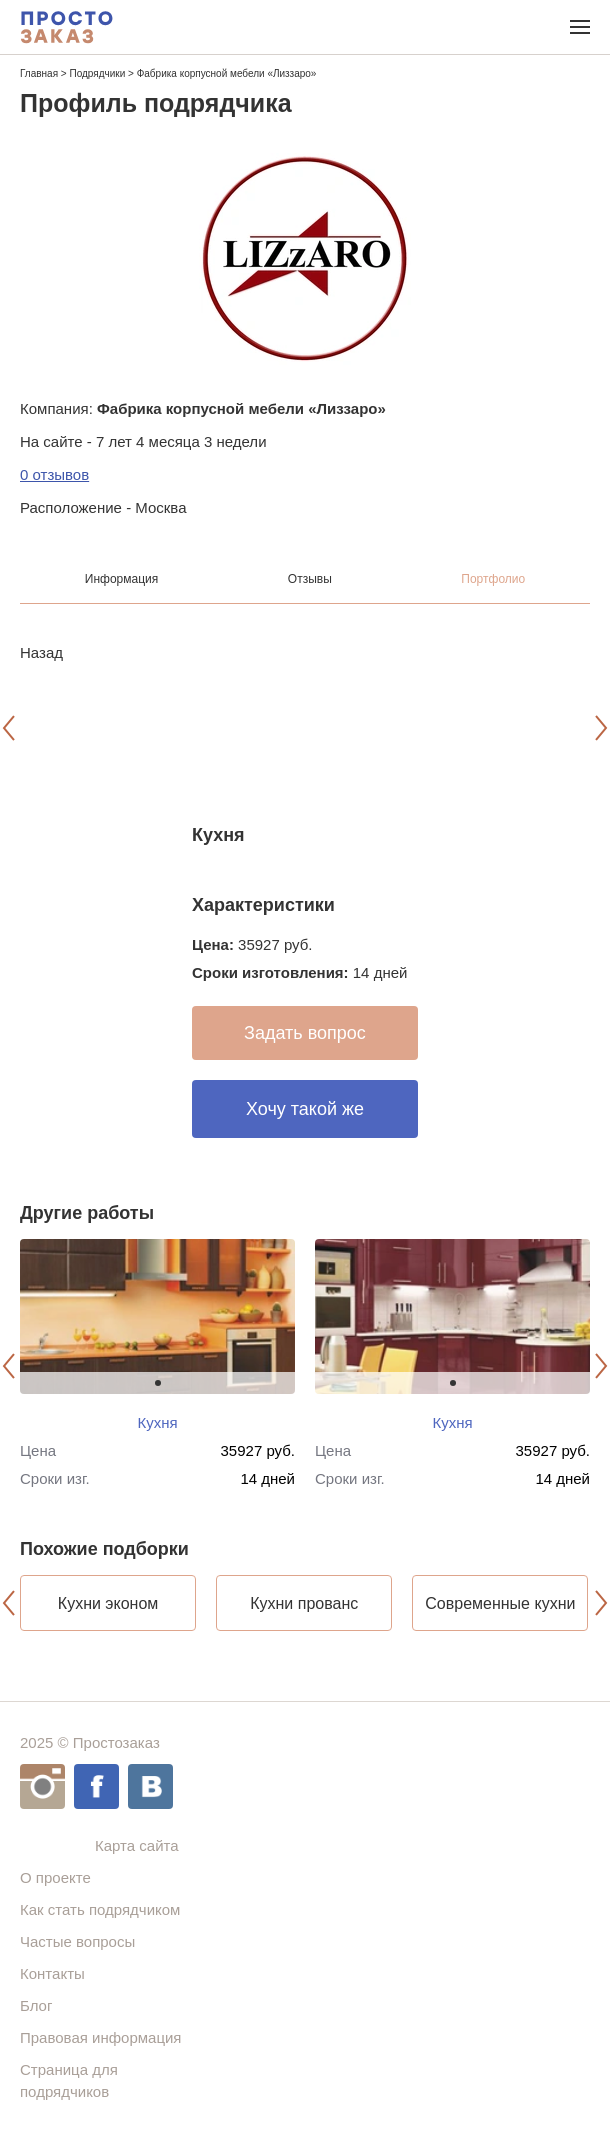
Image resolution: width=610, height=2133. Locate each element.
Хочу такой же (305, 1109)
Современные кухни (500, 1603)
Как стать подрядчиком (100, 1909)
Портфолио (493, 579)
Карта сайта (137, 1845)
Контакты (52, 1973)
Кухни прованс (304, 1603)
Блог (36, 2005)
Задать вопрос (305, 1033)
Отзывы (310, 579)
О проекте (55, 1877)
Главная (39, 73)
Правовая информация (100, 2037)
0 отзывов (54, 474)
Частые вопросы (77, 1941)
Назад (41, 652)
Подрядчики (97, 73)
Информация (121, 579)
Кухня (157, 1422)
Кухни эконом (108, 1603)
